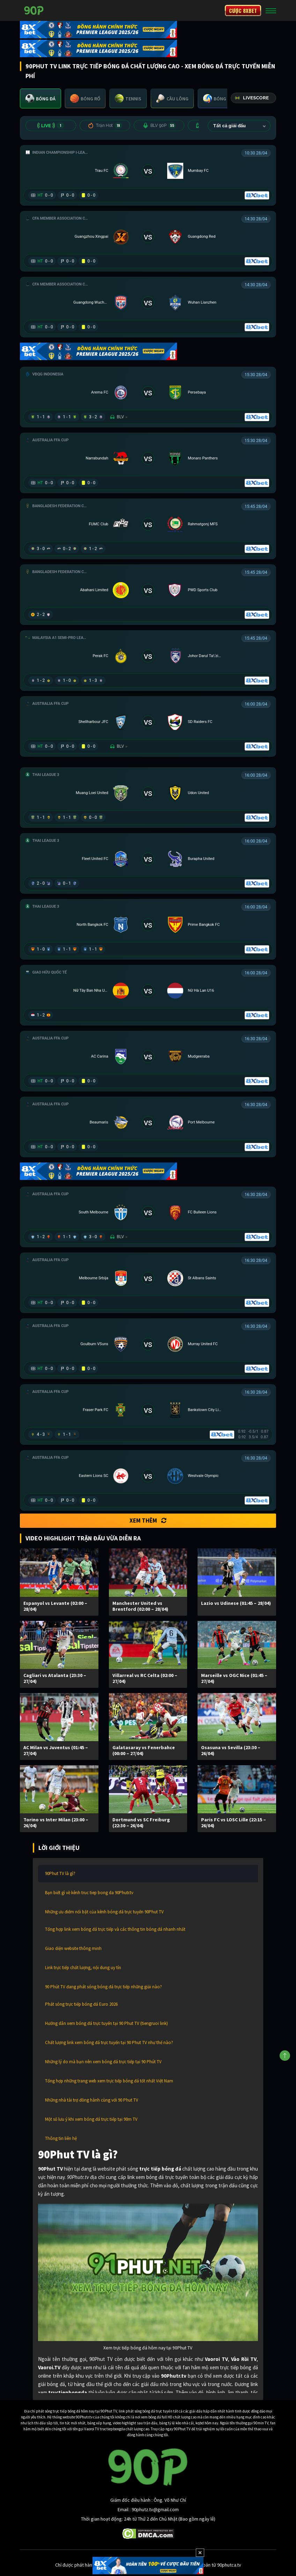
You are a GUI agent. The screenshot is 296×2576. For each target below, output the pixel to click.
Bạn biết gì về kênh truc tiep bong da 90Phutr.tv (89, 1893)
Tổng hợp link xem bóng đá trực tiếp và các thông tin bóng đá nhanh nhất (115, 1929)
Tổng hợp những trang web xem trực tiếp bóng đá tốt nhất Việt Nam (109, 2081)
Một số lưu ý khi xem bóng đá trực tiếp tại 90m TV (91, 2119)
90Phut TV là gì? (60, 1873)
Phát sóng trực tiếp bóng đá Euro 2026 (81, 2004)
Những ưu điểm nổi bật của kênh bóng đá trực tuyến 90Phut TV (104, 1912)
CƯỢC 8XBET (243, 10)
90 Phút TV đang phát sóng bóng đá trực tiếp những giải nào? (103, 1987)
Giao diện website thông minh (73, 1948)
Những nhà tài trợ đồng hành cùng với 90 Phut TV (91, 2100)
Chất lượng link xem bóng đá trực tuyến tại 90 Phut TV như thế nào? (109, 2042)
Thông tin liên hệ (61, 2138)
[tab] (40, 98)
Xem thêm (148, 1520)
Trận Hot (105, 125)
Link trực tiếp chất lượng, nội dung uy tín (83, 1968)
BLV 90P (159, 125)
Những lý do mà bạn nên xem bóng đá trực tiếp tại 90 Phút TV (103, 2062)
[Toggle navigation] (271, 10)
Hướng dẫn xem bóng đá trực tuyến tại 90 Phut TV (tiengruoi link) (106, 2023)
